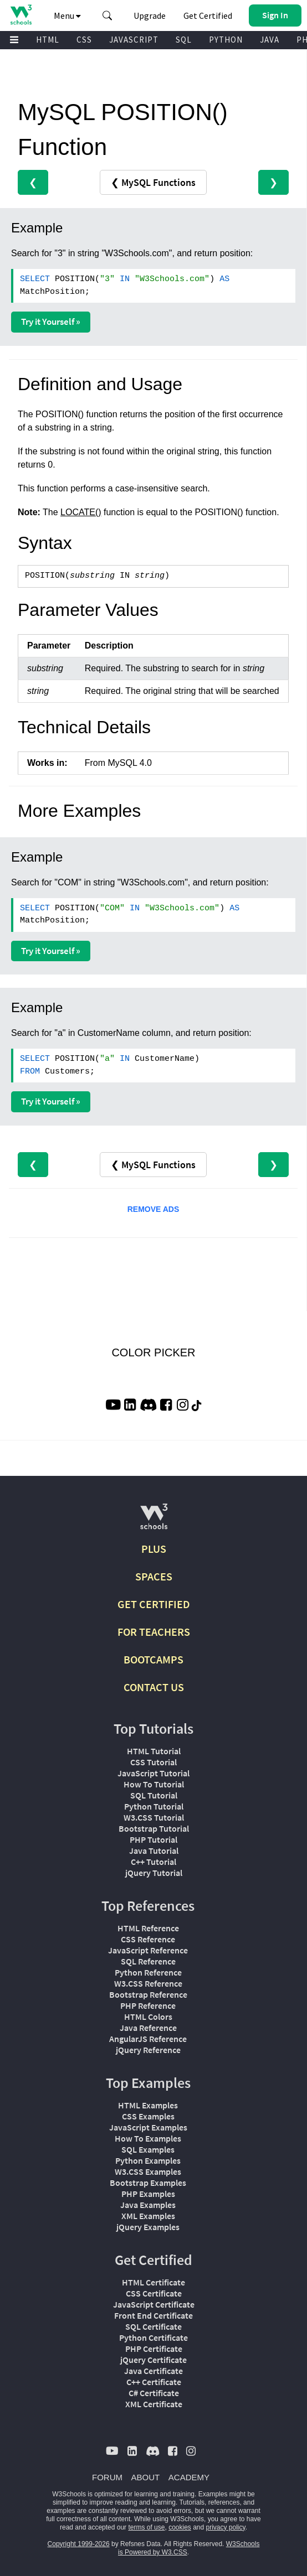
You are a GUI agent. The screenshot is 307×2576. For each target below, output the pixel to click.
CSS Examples (148, 2116)
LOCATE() (80, 512)
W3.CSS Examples (148, 2171)
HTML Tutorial (154, 1750)
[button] (107, 15)
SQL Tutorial (153, 1795)
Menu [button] (67, 15)
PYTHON (226, 39)
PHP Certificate (153, 2348)
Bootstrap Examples (148, 2182)
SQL (184, 39)
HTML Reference (148, 1928)
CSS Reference (148, 1939)
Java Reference (148, 2027)
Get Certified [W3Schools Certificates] (207, 15)
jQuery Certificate (153, 2359)
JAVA (269, 39)
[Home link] (21, 14)
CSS (84, 39)
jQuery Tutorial (153, 1872)
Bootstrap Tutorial (154, 1828)
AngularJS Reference (148, 2038)
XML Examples (148, 2215)
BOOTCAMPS (153, 1659)
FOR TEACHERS (153, 1632)
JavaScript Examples (148, 2127)
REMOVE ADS (153, 1209)
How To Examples (148, 2138)
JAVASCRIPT (133, 39)
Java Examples (148, 2204)
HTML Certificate (153, 2282)
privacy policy (225, 2527)
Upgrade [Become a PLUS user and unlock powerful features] (150, 15)
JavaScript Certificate (154, 2304)
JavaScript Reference (148, 1950)
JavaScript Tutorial (153, 1773)
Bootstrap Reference (148, 1994)
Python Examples (148, 2160)
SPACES (153, 1576)
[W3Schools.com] (153, 1521)
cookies (179, 2527)
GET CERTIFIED (153, 1604)
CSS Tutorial (153, 1762)
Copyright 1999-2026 (79, 2544)
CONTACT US (154, 1687)
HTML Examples (148, 2105)
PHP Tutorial (153, 1839)
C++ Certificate (153, 2381)
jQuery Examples (148, 2226)
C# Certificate (154, 2392)
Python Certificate (153, 2337)
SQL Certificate (153, 2326)
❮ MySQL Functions (153, 182)
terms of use (146, 2527)
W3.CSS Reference (148, 1983)
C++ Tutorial (153, 1861)
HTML (47, 39)
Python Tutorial (153, 1806)
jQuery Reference (148, 2049)
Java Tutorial (153, 1850)
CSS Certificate (154, 2293)
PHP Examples (148, 2193)
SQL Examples (148, 2149)
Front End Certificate (153, 2315)
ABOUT (145, 2477)
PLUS (153, 1549)
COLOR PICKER (153, 1352)
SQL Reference (148, 1961)
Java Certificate (153, 2370)
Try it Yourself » (50, 321)
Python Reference (148, 1972)
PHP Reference (148, 2005)
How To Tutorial (154, 1784)
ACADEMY (188, 2477)
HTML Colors (148, 2016)
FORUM (107, 2477)
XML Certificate (153, 2403)
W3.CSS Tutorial (154, 1817)
